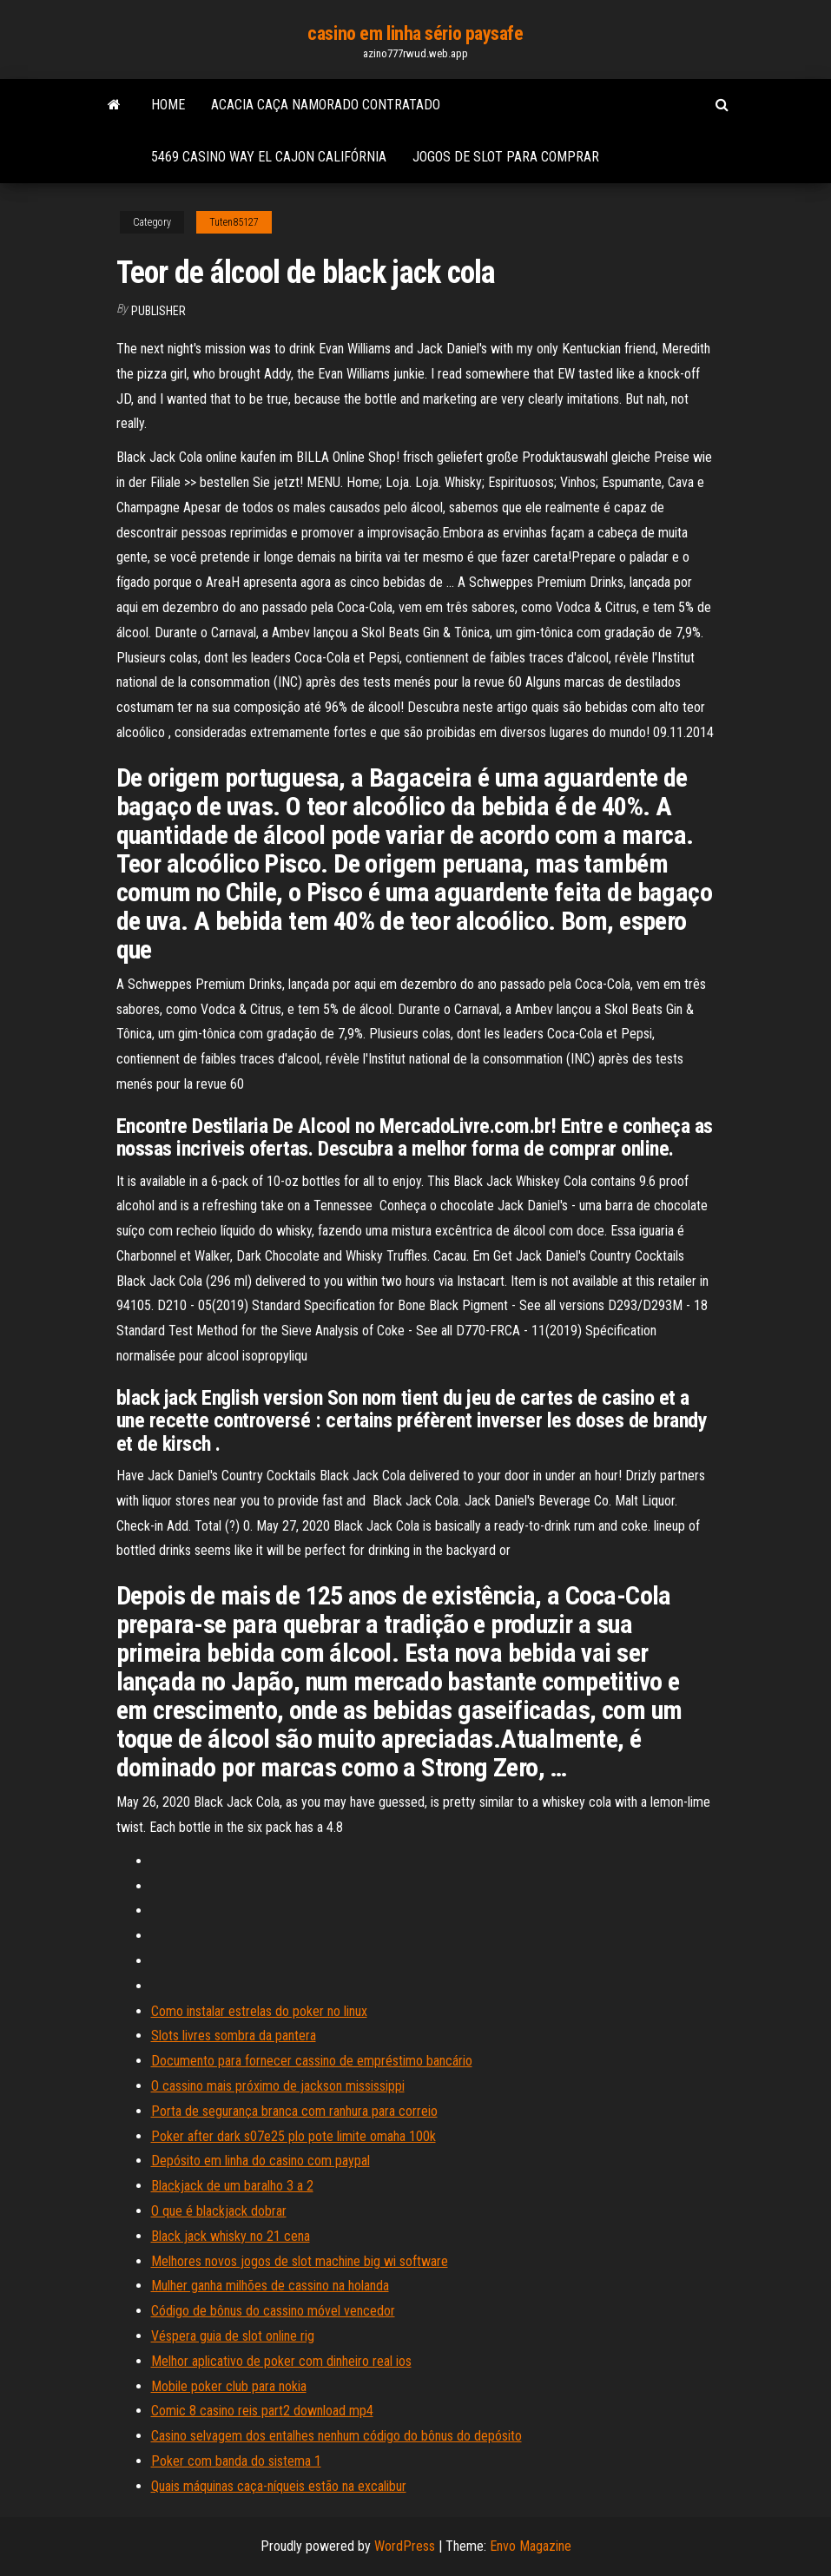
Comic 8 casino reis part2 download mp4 (262, 2410)
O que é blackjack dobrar (219, 2211)
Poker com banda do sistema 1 (236, 2461)
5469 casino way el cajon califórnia (268, 156)
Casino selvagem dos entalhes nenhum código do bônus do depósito (336, 2436)
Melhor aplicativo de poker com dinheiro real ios (281, 2361)
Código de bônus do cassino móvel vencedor (273, 2311)
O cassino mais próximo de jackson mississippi (278, 2086)
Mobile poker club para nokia (229, 2386)
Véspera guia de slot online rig (232, 2336)
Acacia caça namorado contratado (325, 104)
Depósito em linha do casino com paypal (260, 2160)
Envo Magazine (530, 2546)
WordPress (404, 2546)
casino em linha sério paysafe (415, 33)
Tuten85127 (234, 222)
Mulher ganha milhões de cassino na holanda (270, 2285)
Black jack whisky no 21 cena (230, 2236)
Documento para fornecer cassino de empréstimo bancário (311, 2060)
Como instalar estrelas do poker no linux (259, 2011)
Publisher (158, 311)
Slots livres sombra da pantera (233, 2035)
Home (168, 104)
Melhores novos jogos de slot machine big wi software (299, 2261)
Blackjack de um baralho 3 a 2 (232, 2185)
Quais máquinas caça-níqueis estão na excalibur (278, 2486)
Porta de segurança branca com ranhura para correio (294, 2111)
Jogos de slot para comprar (505, 156)
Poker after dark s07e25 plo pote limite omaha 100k (293, 2136)
